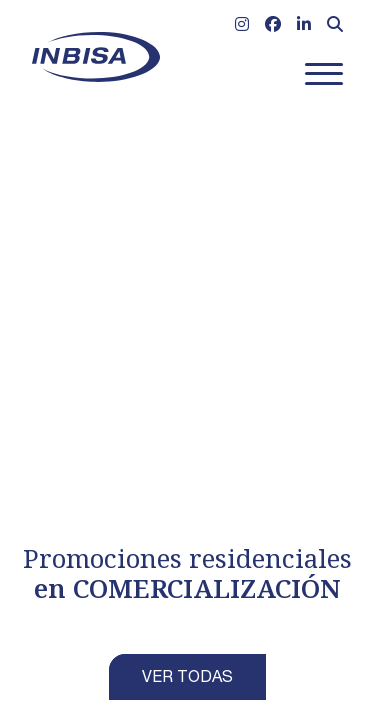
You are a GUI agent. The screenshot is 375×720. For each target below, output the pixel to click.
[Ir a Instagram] (242, 27)
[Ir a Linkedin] (304, 27)
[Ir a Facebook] (273, 27)
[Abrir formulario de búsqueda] (335, 27)
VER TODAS (187, 679)
